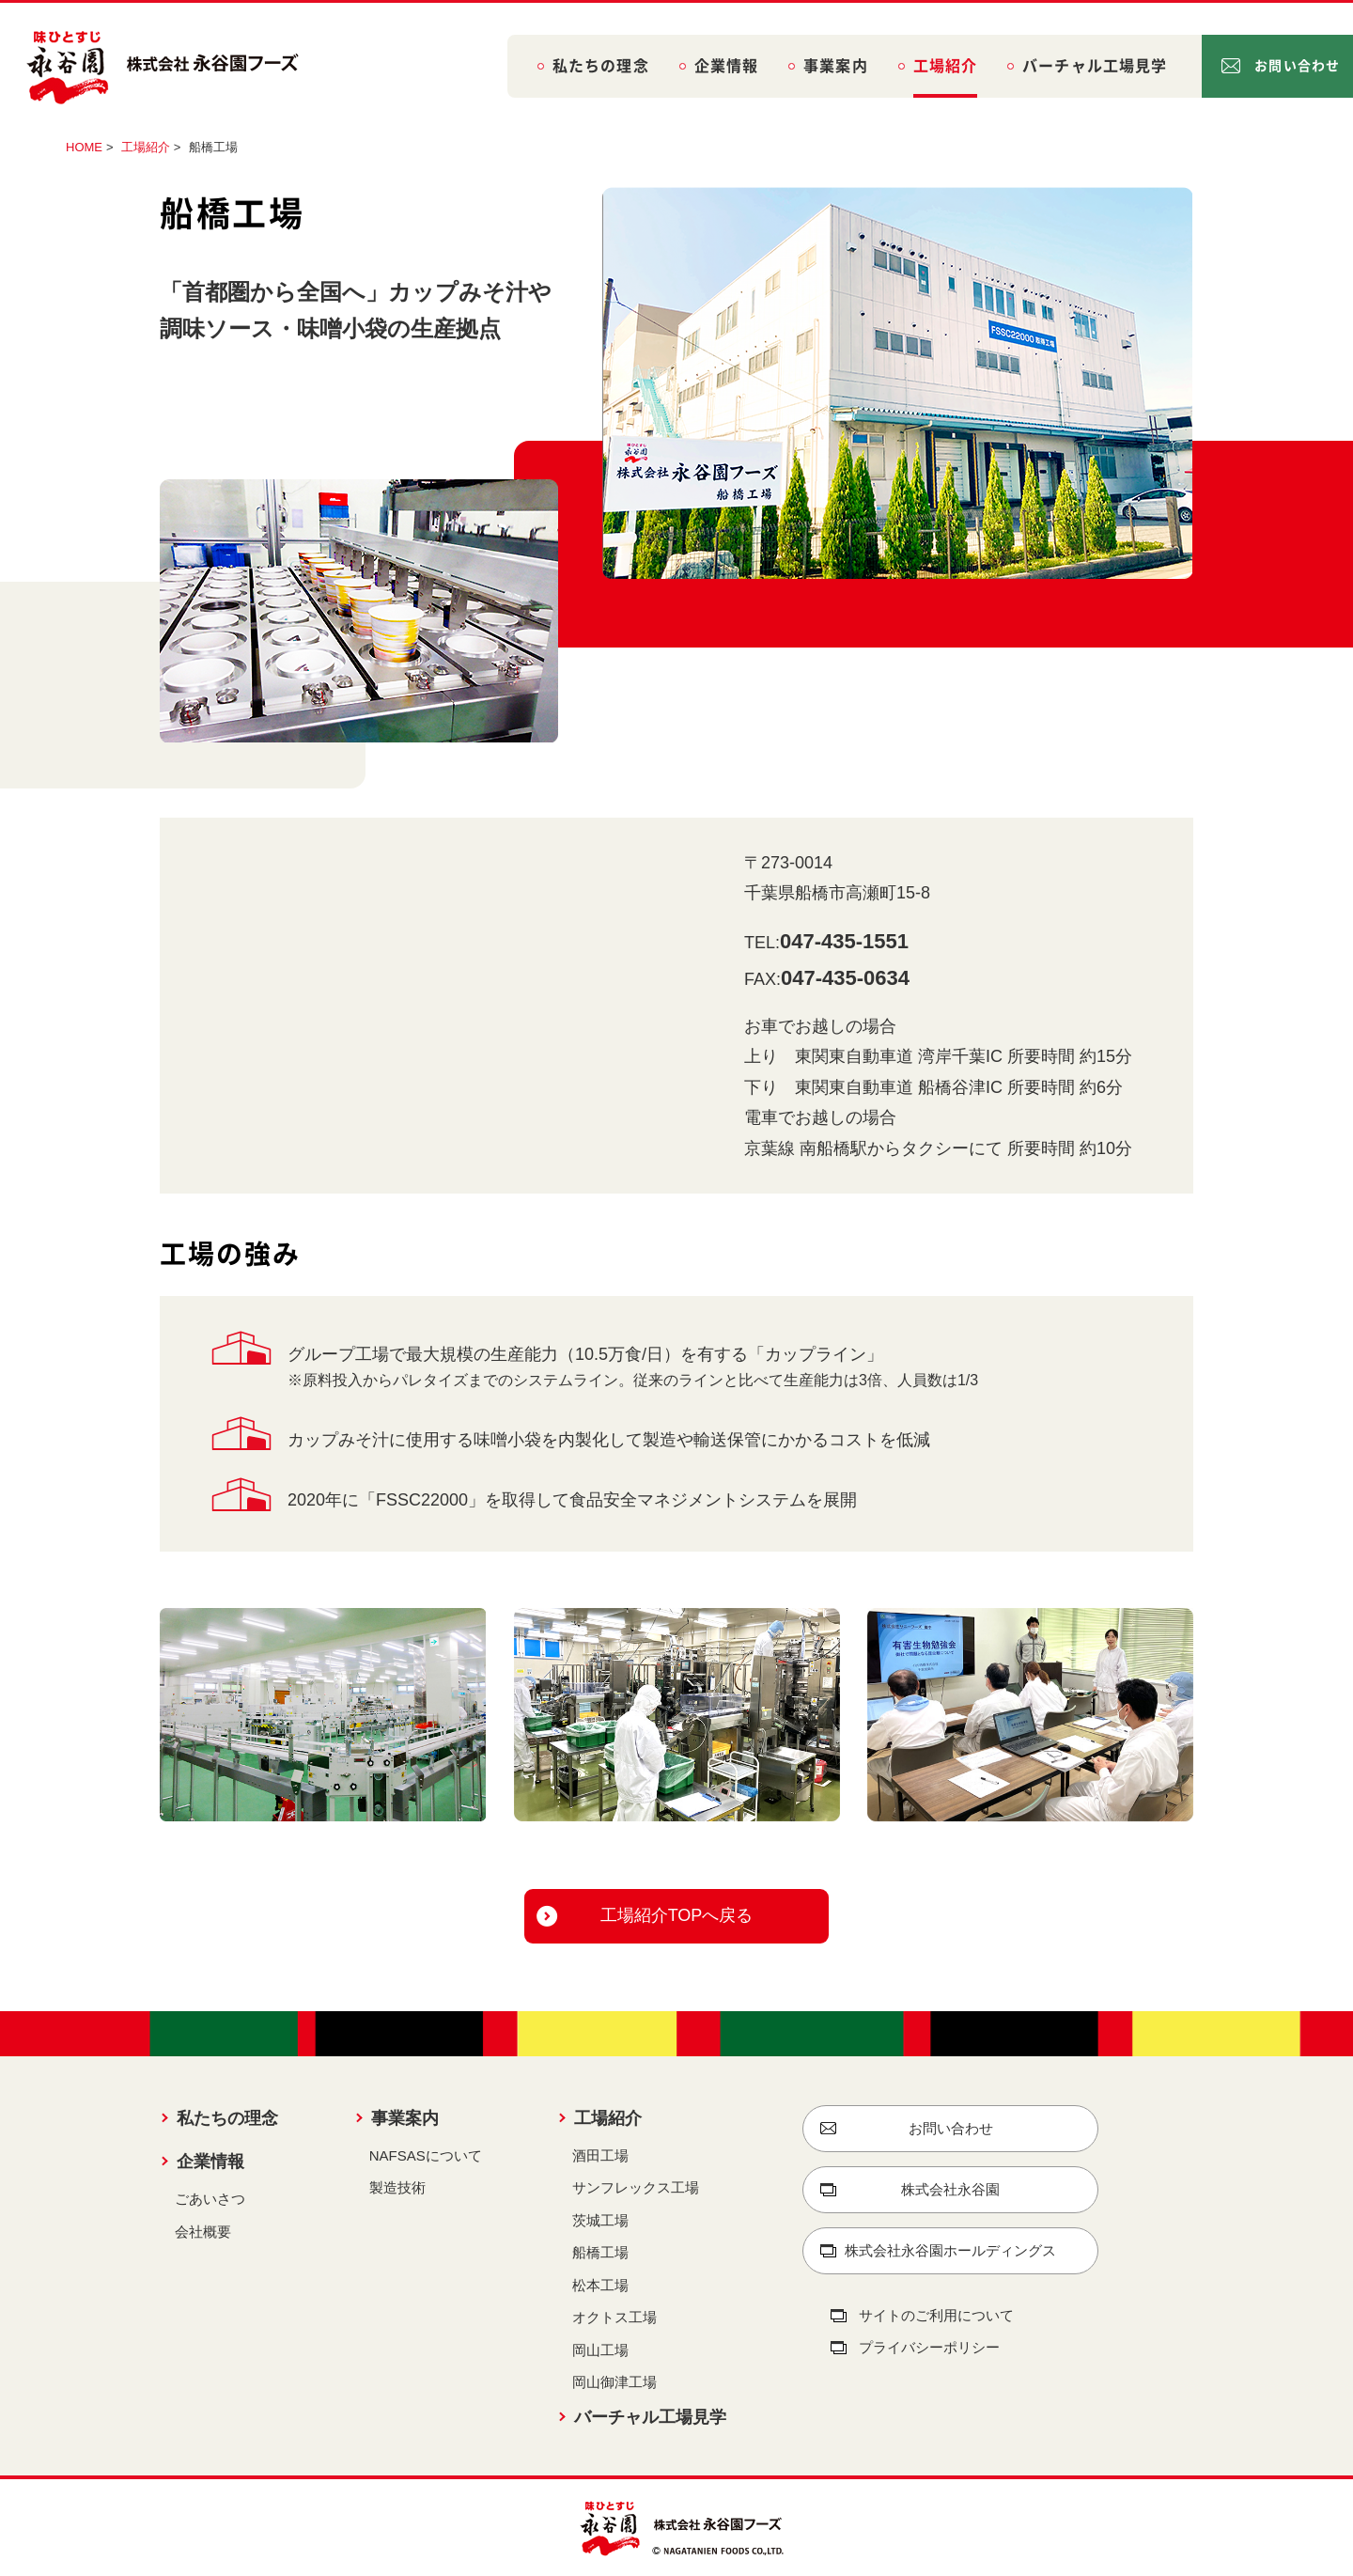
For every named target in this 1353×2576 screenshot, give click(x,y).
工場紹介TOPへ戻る (677, 1915)
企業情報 (726, 65)
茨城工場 (600, 2220)
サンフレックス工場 (635, 2187)
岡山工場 (600, 2350)
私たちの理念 (600, 65)
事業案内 (835, 65)
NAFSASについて (425, 2155)
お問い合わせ (1297, 65)
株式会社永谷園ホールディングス (950, 2250)
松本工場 (600, 2285)
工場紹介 (945, 65)
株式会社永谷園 (950, 2189)
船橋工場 (600, 2252)
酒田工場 (600, 2155)
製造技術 (397, 2187)
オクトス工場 (614, 2317)
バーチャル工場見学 (1094, 65)
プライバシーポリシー (929, 2347)
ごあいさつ (210, 2199)
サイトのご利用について (936, 2315)
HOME (84, 147)
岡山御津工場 (614, 2382)
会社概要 (203, 2232)
